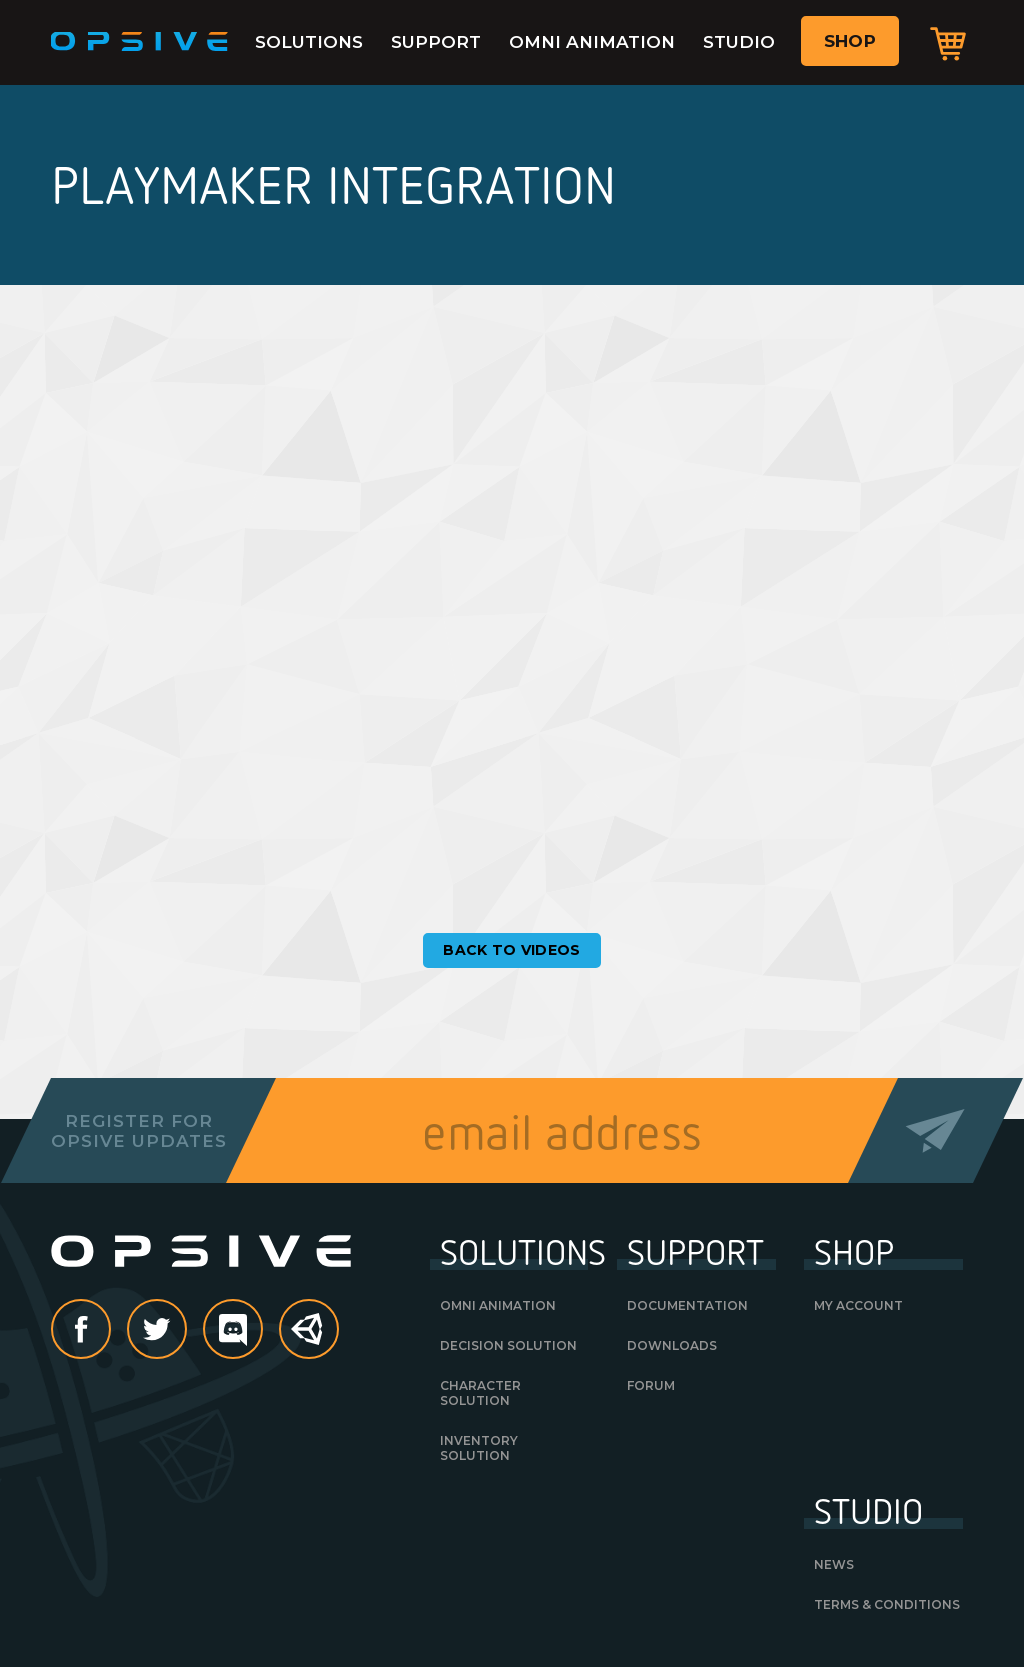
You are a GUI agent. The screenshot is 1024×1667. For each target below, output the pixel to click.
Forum (651, 1385)
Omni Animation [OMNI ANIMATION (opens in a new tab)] (498, 1305)
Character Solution (480, 1393)
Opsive (140, 42)
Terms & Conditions (887, 1604)
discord (262, 1331)
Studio (739, 42)
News (834, 1564)
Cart (948, 43)
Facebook (110, 1331)
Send (935, 1130)
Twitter (186, 1331)
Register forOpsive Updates (138, 1131)
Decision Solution (508, 1345)
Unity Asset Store (310, 1339)
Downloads (672, 1345)
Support (436, 42)
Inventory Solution (479, 1448)
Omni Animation (592, 42)
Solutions (309, 42)
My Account (858, 1305)
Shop (850, 41)
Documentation (687, 1305)
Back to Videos (511, 950)
